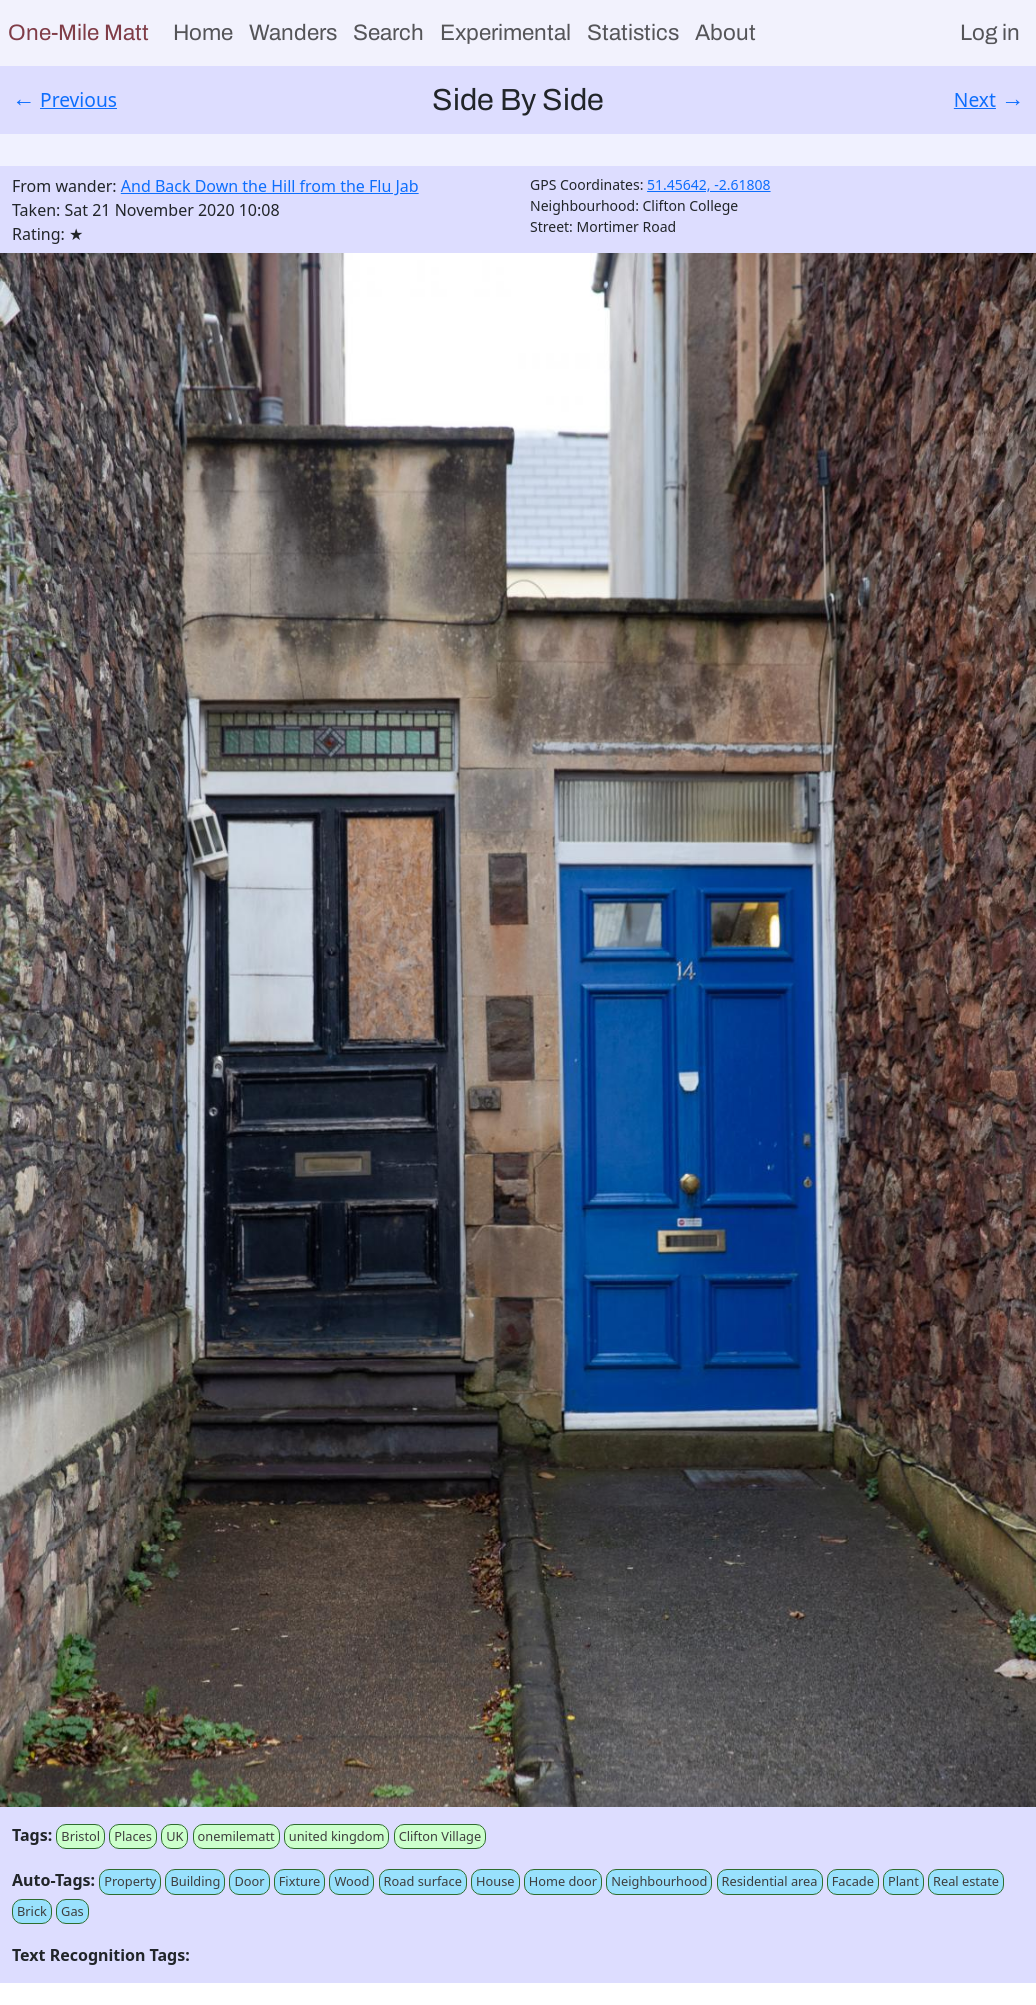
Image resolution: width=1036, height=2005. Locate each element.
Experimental (505, 32)
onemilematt (236, 1836)
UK (174, 1836)
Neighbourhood (659, 1881)
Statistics (633, 32)
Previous (78, 99)
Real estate (966, 1881)
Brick (32, 1911)
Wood (351, 1881)
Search (388, 32)
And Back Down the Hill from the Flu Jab (270, 186)
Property (130, 1881)
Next (975, 99)
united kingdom (337, 1836)
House (495, 1881)
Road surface (423, 1881)
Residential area (770, 1881)
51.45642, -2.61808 (709, 184)
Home (203, 32)
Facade (853, 1881)
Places (133, 1836)
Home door (563, 1881)
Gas (72, 1911)
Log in (990, 32)
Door (249, 1881)
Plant (903, 1881)
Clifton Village (440, 1836)
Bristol (80, 1836)
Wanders (293, 32)
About (725, 32)
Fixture (300, 1881)
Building (195, 1881)
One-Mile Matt (78, 32)
